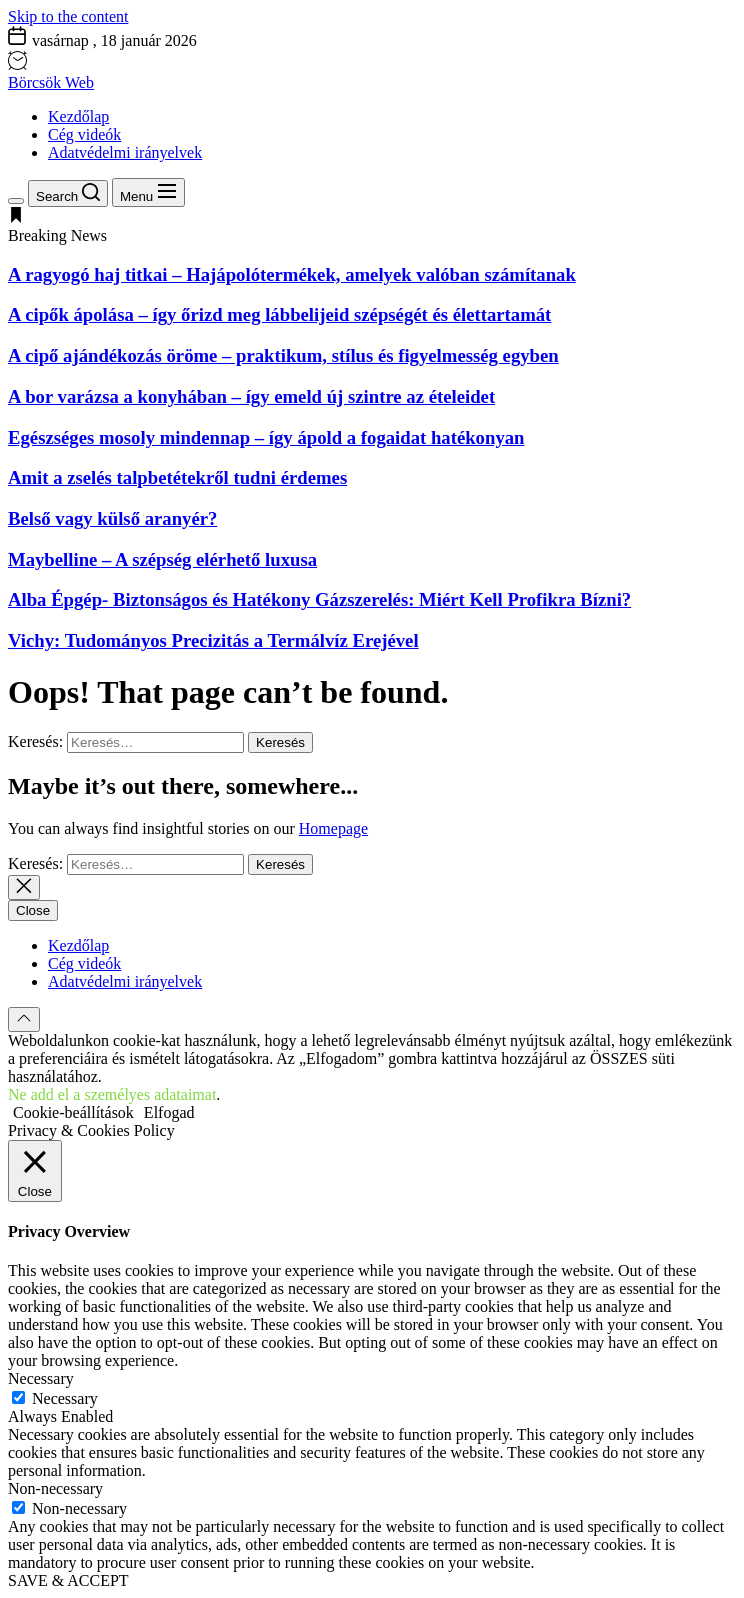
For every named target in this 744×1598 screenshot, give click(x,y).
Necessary (65, 1398)
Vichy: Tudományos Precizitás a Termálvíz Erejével (213, 640)
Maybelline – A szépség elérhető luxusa (162, 559)
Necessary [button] (41, 1378)
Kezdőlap (78, 116)
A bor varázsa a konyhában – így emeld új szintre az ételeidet (251, 396)
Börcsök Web (51, 82)
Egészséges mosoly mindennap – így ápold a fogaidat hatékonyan (266, 437)
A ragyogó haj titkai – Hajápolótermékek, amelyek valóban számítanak (292, 274)
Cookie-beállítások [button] (73, 1112)
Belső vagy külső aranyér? (112, 518)
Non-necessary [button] (55, 1488)
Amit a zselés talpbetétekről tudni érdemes (177, 477)
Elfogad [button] (169, 1112)
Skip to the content (68, 16)
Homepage (333, 828)
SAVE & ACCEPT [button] (68, 1580)
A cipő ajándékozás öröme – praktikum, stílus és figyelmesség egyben (283, 355)
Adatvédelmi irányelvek (125, 152)
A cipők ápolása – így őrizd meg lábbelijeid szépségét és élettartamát (279, 314)
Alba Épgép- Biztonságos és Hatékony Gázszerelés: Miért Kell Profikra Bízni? (319, 599)
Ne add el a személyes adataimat (112, 1094)
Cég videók (84, 134)
